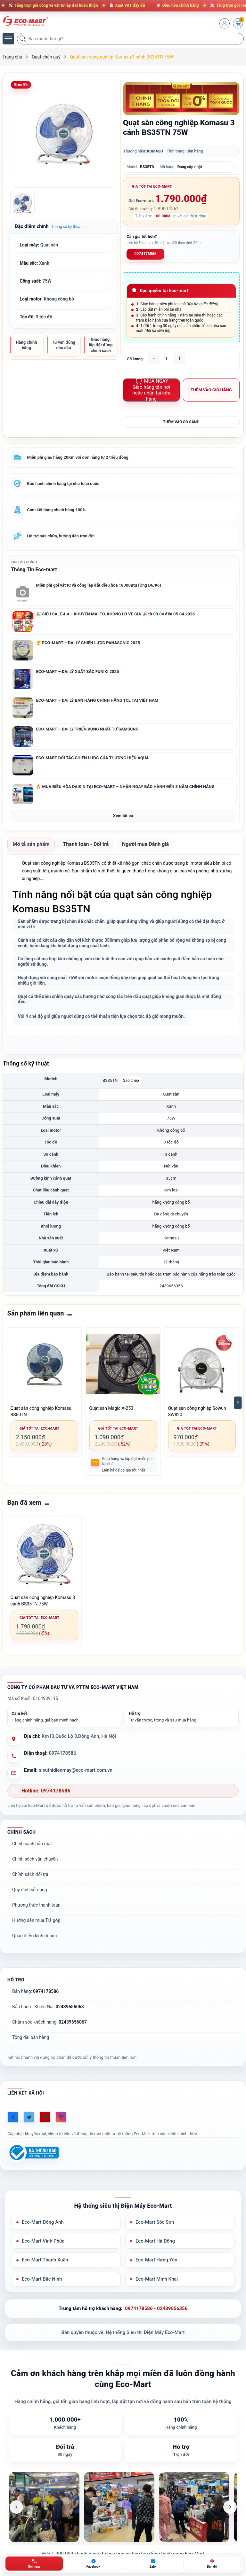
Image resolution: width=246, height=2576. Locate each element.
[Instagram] (61, 2117)
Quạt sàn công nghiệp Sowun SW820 (197, 1411)
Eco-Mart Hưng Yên (156, 2260)
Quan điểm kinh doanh (34, 1936)
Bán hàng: (35, 1991)
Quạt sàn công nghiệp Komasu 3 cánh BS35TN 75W (43, 1601)
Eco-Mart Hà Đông (155, 2241)
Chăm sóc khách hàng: (49, 2022)
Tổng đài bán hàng (30, 2037)
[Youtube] (45, 2117)
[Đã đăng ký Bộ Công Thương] (33, 2153)
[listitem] (44, 2507)
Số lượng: (135, 359)
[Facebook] (13, 2117)
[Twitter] (29, 2117)
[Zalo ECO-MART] (152, 2563)
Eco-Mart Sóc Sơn (154, 2222)
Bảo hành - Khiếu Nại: (48, 2007)
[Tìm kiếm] (23, 38)
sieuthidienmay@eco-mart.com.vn (75, 1770)
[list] (123, 2507)
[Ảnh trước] (16, 2507)
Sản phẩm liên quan (35, 1313)
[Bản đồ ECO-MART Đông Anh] (212, 2563)
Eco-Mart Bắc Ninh (42, 2279)
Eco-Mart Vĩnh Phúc (43, 2241)
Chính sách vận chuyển (35, 1859)
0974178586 (146, 254)
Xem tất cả (123, 816)
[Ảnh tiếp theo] (230, 2507)
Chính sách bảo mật (32, 1843)
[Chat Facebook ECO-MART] (93, 2563)
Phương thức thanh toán (36, 1905)
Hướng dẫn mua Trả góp (36, 1920)
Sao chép (131, 1081)
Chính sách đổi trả (30, 1874)
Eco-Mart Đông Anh (43, 2222)
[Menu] (8, 38)
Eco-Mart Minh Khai (156, 2279)
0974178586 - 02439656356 (156, 2309)
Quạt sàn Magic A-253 (111, 1408)
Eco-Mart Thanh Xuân (45, 2260)
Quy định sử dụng (29, 1890)
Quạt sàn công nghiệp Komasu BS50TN (41, 1411)
